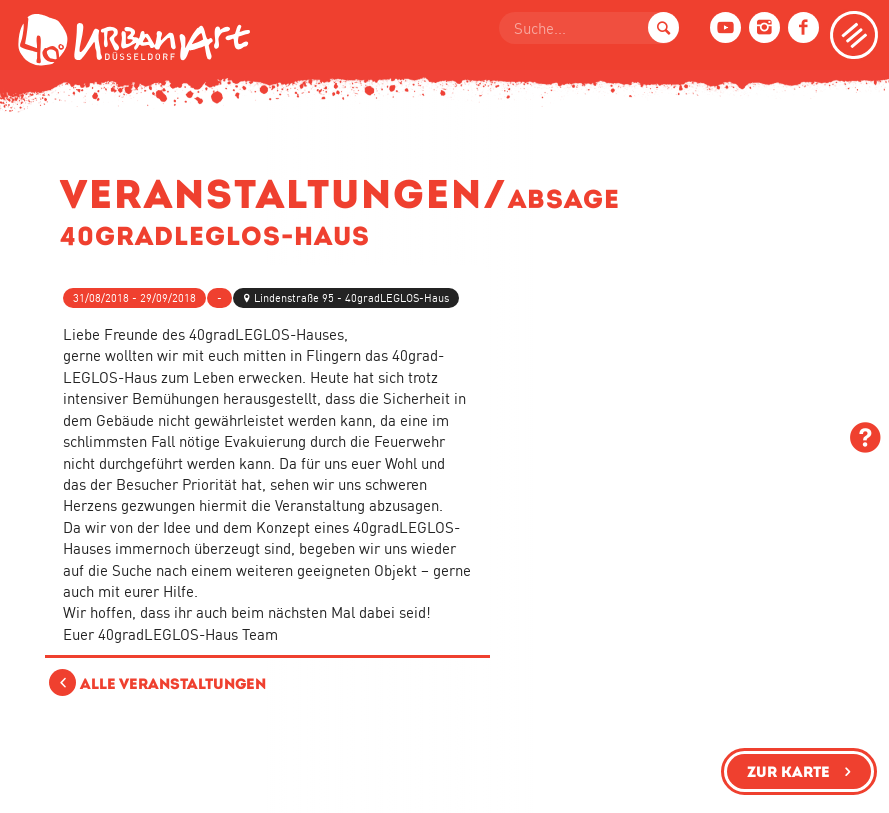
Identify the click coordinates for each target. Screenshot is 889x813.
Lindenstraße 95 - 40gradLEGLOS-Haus (351, 298)
